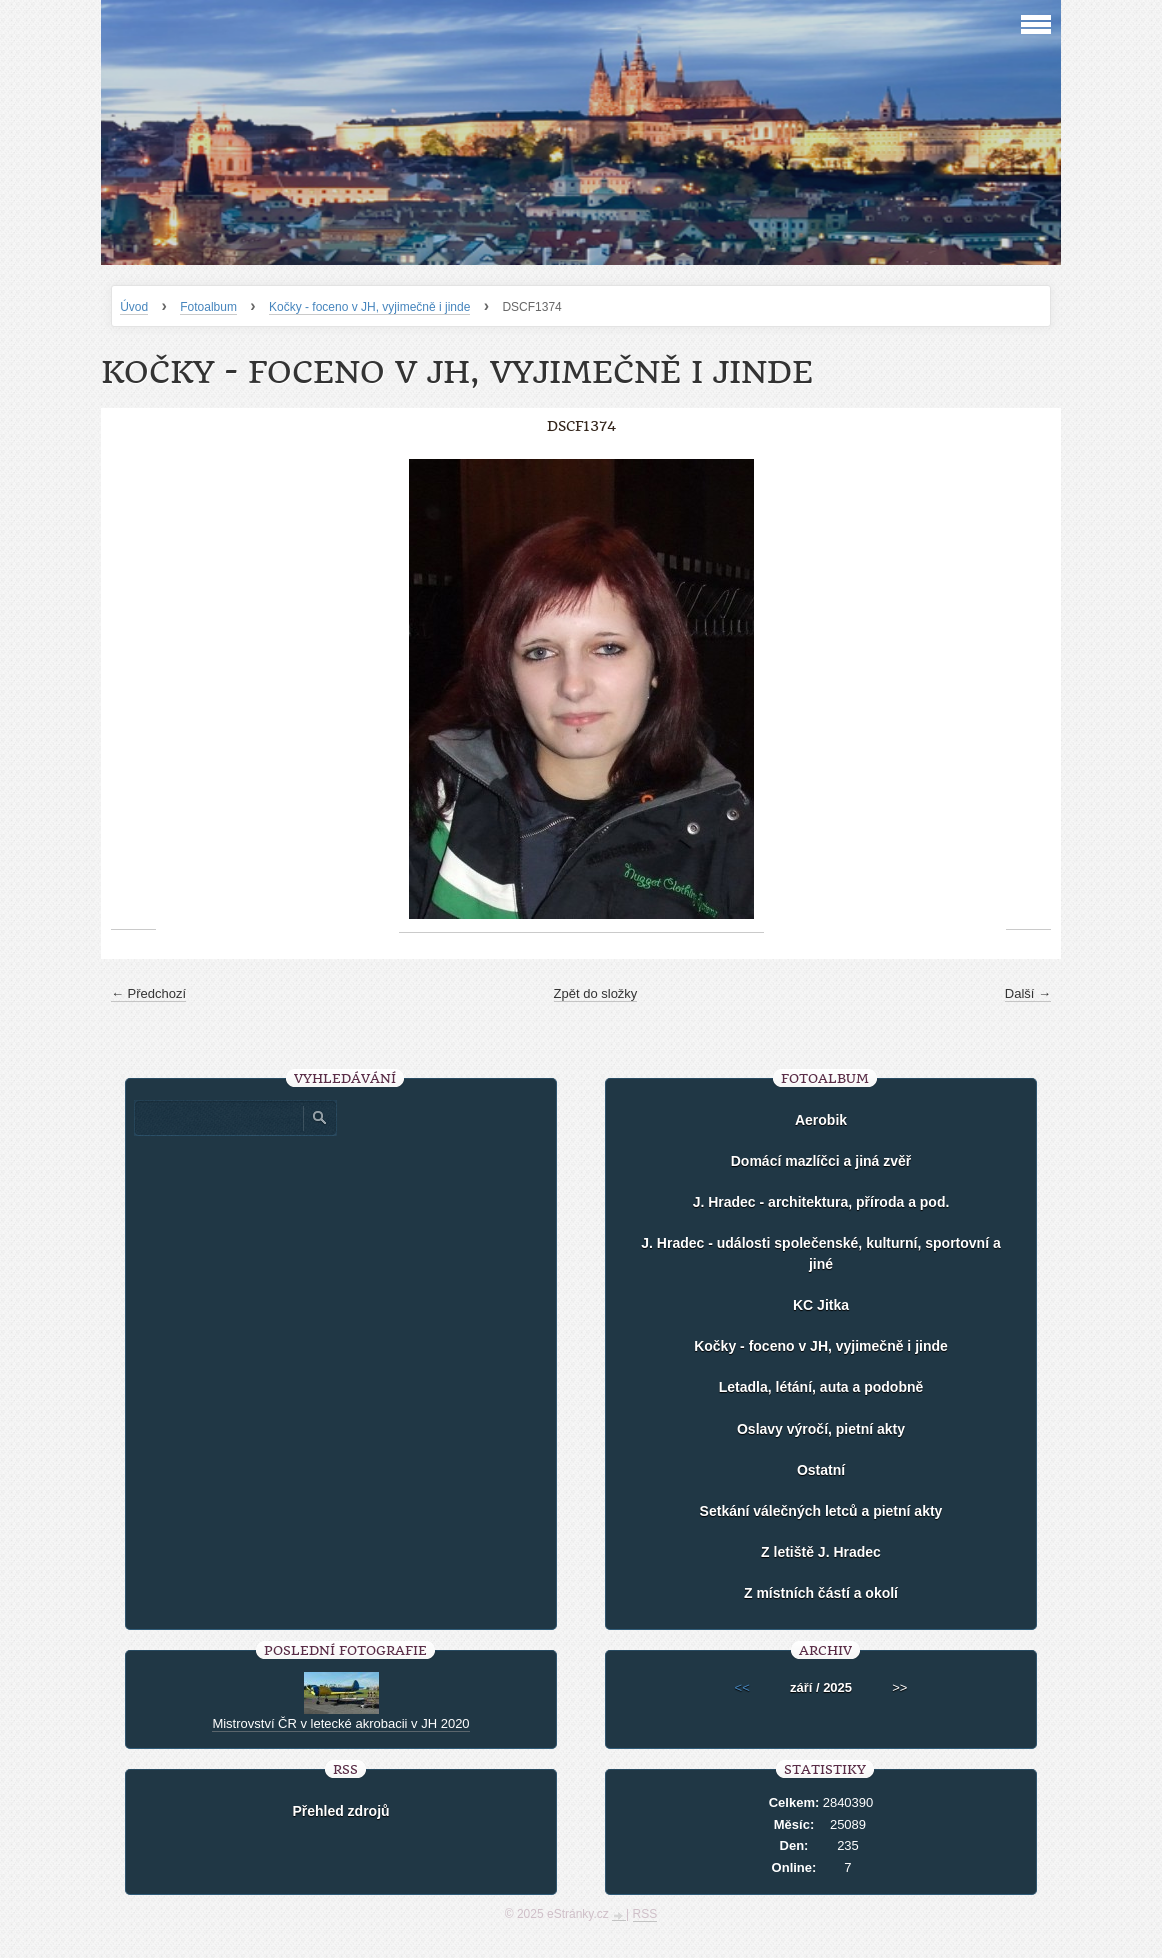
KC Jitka (821, 1305)
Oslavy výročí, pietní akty (821, 1429)
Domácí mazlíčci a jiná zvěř (821, 1161)
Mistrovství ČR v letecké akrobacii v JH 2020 (340, 1723)
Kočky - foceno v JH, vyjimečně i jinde (369, 307)
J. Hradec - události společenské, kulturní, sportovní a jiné (820, 1253)
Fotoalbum (208, 307)
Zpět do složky (596, 993)
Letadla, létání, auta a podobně (821, 1387)
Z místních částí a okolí (821, 1593)
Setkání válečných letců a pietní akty (821, 1511)
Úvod (134, 307)
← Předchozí (148, 993)
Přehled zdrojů (340, 1811)
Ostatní (821, 1470)
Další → (1028, 993)
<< (742, 1687)
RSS (645, 1914)
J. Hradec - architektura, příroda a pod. (821, 1202)
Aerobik (821, 1120)
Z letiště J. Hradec (821, 1552)
